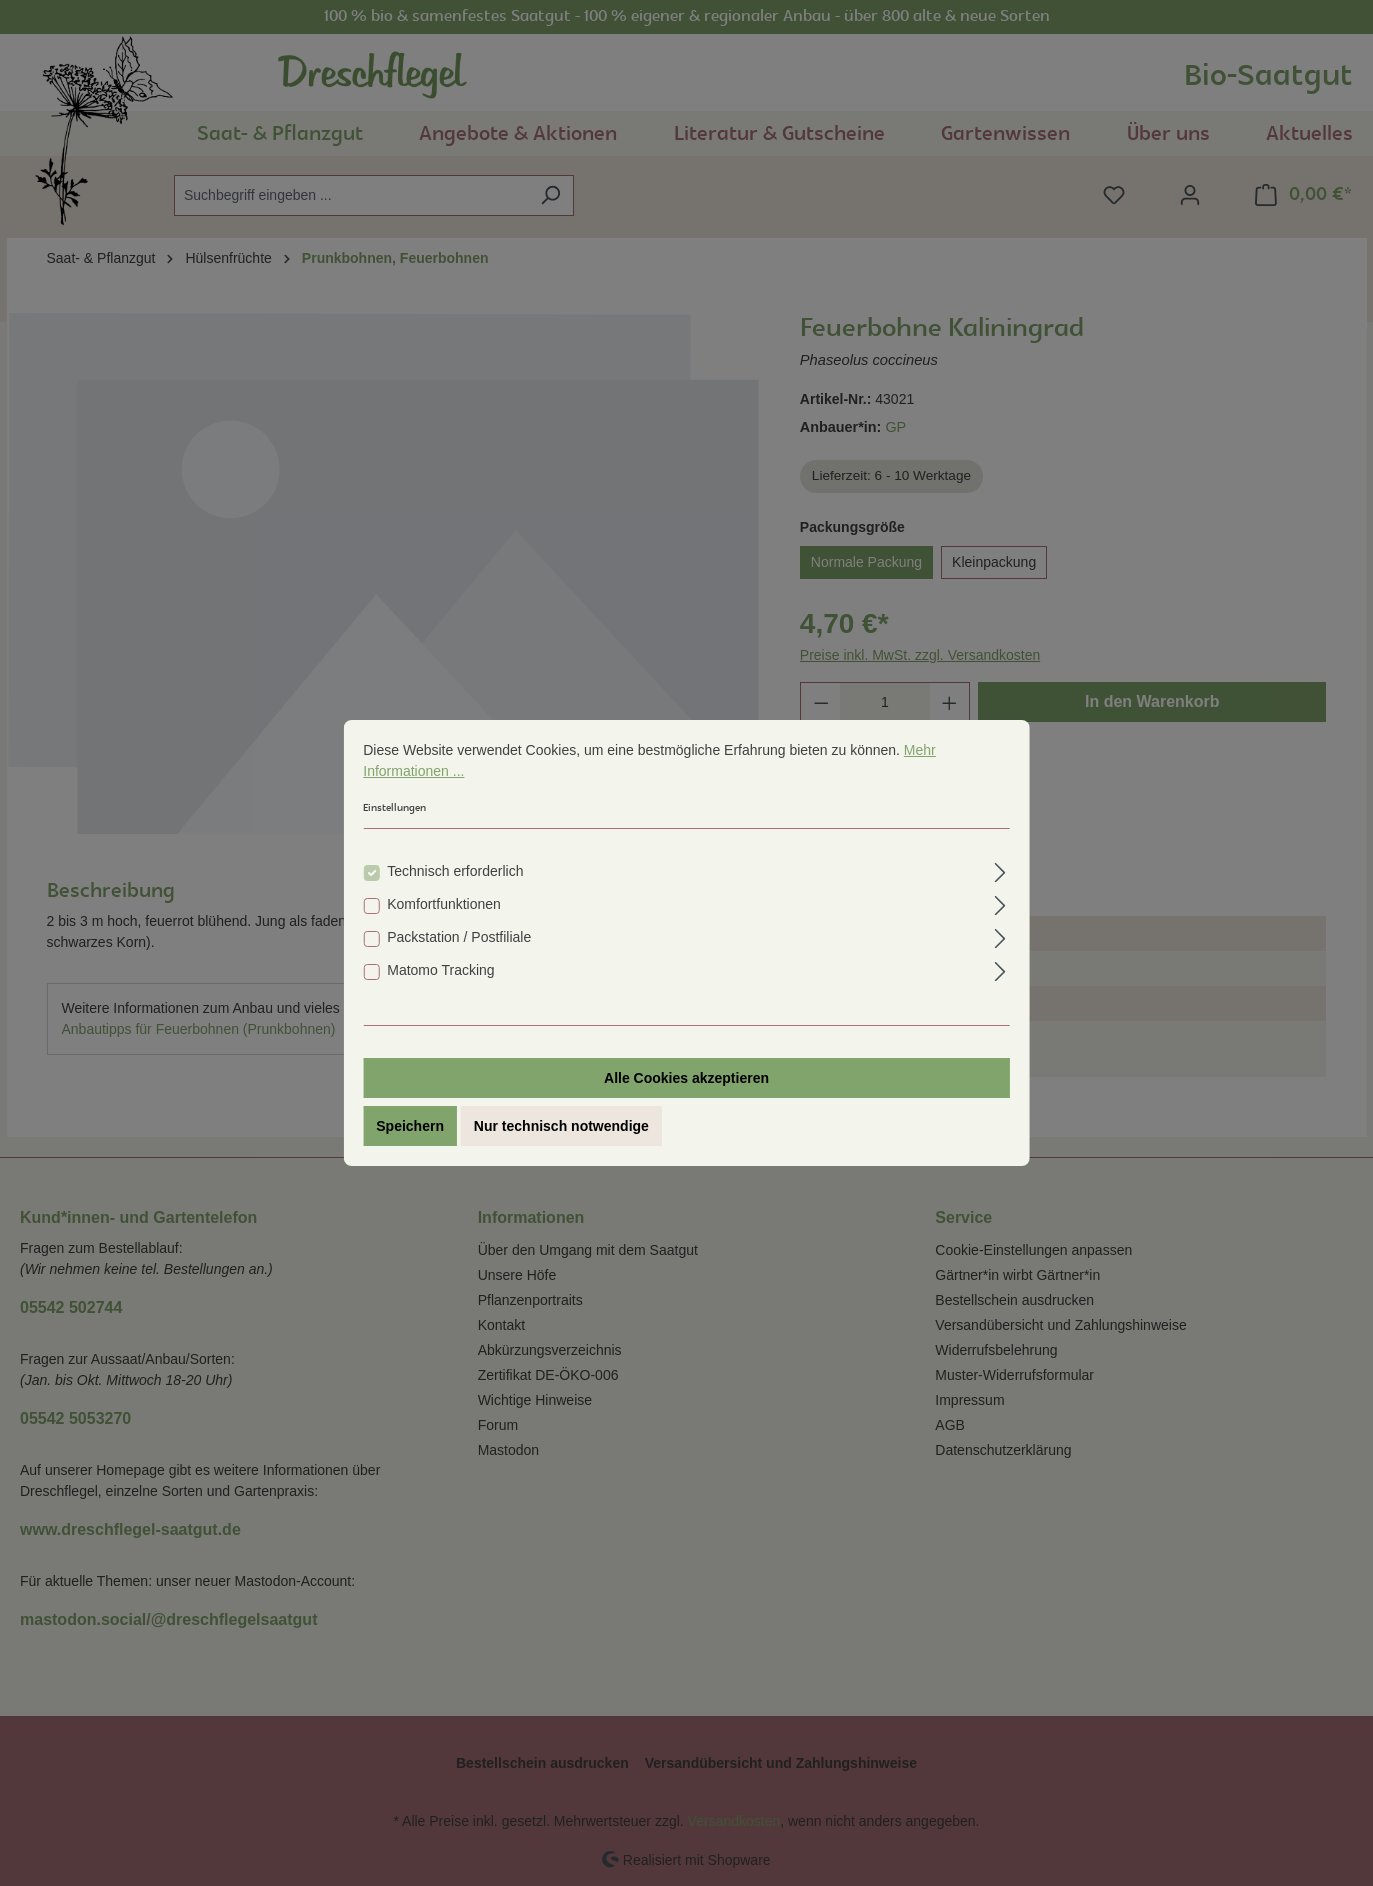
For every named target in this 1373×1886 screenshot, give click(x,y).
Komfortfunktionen (444, 906)
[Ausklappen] (1000, 871)
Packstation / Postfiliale (459, 939)
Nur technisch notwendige (561, 1128)
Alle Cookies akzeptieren (686, 1080)
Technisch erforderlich (455, 873)
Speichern (410, 1128)
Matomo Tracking (440, 972)
